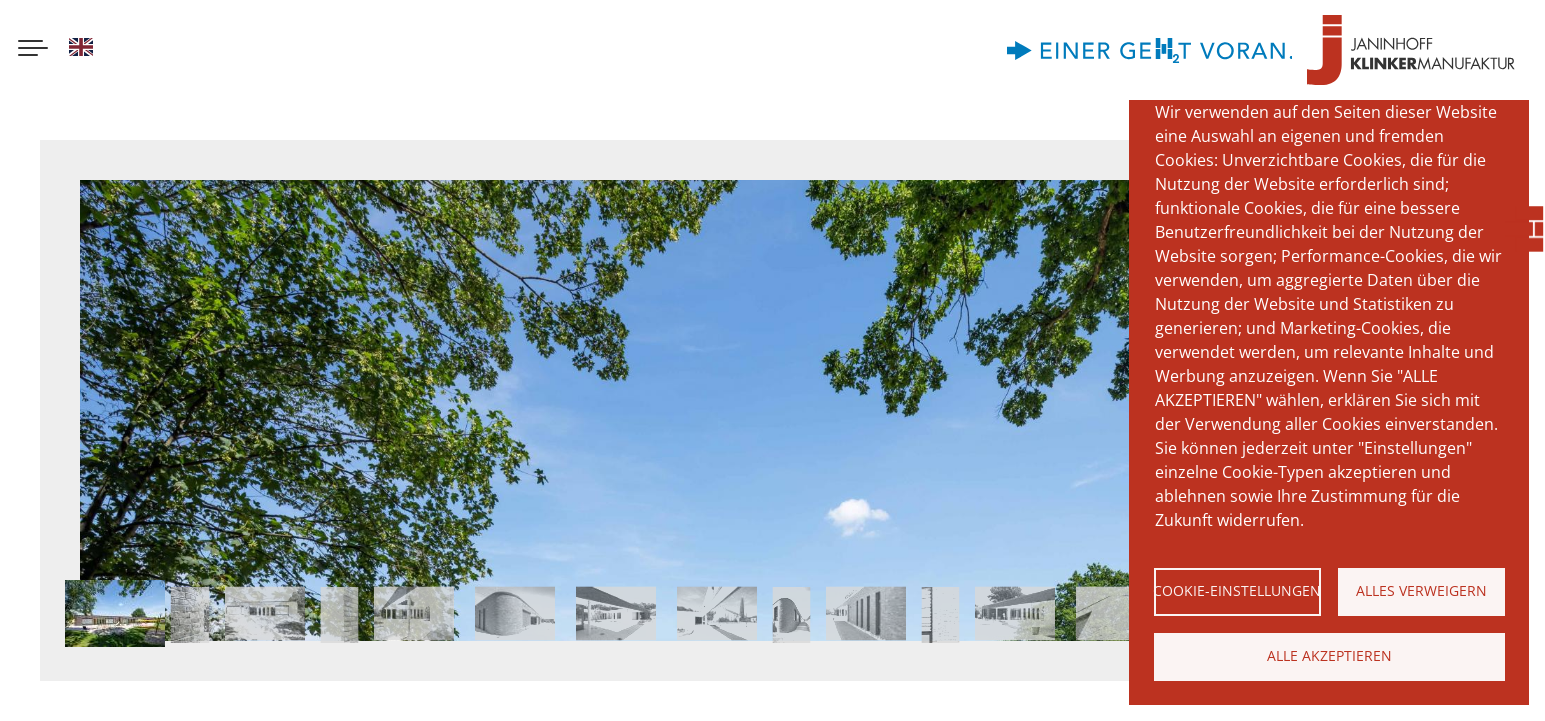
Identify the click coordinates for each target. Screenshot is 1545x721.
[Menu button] (33, 50)
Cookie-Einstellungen (1237, 590)
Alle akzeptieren (1329, 655)
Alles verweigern (1421, 590)
